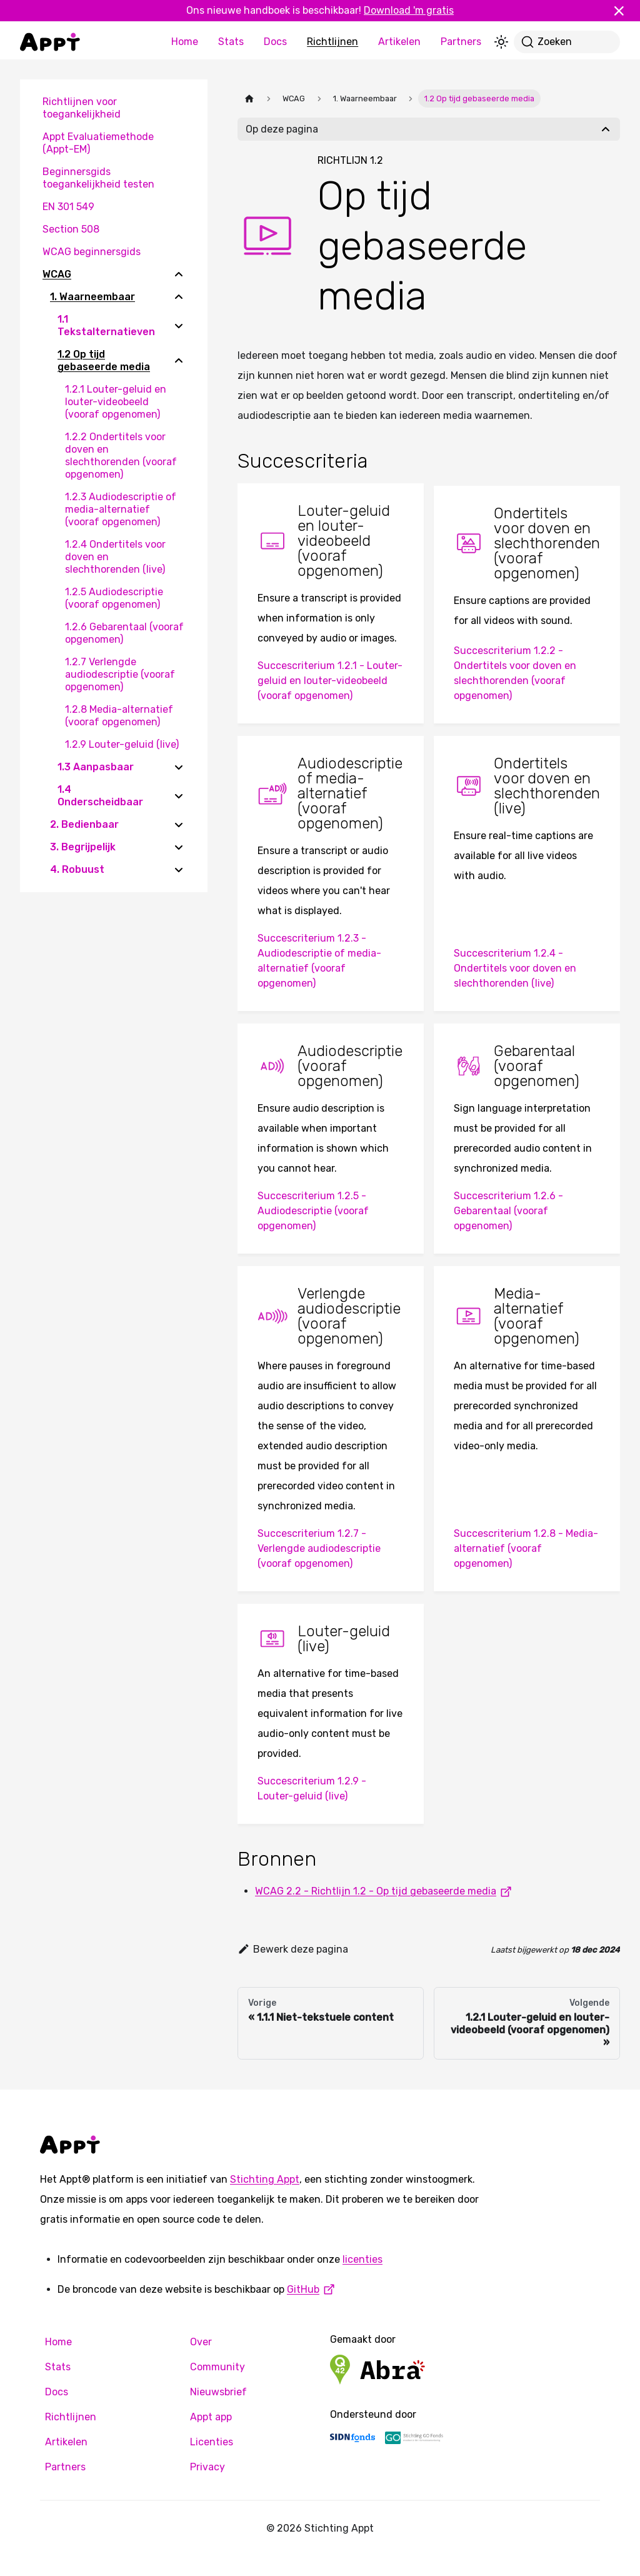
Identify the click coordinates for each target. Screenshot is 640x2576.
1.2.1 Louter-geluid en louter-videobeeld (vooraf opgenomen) (115, 401)
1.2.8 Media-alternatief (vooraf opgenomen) (119, 715)
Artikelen (399, 42)
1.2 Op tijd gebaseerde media (104, 360)
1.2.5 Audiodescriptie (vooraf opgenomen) (114, 598)
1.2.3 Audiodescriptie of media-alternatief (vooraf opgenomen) (120, 509)
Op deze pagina (282, 129)
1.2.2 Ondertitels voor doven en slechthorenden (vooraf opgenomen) (121, 455)
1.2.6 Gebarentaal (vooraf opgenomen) (124, 633)
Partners (461, 42)
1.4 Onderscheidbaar (100, 795)
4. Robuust (77, 869)
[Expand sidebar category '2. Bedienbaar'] (178, 825)
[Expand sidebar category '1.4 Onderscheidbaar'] (178, 796)
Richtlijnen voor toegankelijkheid (81, 108)
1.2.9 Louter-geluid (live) (122, 744)
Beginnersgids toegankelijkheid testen (98, 178)
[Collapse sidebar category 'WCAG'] (178, 274)
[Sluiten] (624, 10)
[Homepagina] (249, 98)
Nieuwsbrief (218, 2392)
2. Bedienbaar (84, 824)
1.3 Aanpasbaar (96, 767)
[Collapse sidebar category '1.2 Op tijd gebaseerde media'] (178, 361)
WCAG (56, 274)
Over (201, 2342)
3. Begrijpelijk (83, 847)
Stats (231, 42)
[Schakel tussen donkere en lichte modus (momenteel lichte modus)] (501, 42)
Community (217, 2367)
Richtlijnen (332, 42)
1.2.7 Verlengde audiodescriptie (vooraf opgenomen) (120, 674)
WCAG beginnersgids (91, 252)
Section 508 (70, 229)
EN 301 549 (68, 207)
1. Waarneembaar (92, 297)
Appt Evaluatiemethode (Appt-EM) (98, 143)
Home (184, 42)
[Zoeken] (567, 42)
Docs (275, 42)
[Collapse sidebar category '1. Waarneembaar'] (178, 297)
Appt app (211, 2417)
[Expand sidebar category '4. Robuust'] (178, 870)
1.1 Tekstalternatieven (106, 325)
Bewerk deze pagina (293, 1949)
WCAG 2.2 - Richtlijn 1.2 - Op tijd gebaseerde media (385, 1891)
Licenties (211, 2442)
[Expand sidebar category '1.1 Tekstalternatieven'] (178, 325)
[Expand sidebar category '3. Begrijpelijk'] (178, 847)
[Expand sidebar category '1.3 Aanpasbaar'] (178, 767)
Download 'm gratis (409, 10)
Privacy (207, 2467)
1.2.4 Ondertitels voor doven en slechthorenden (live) (115, 556)
